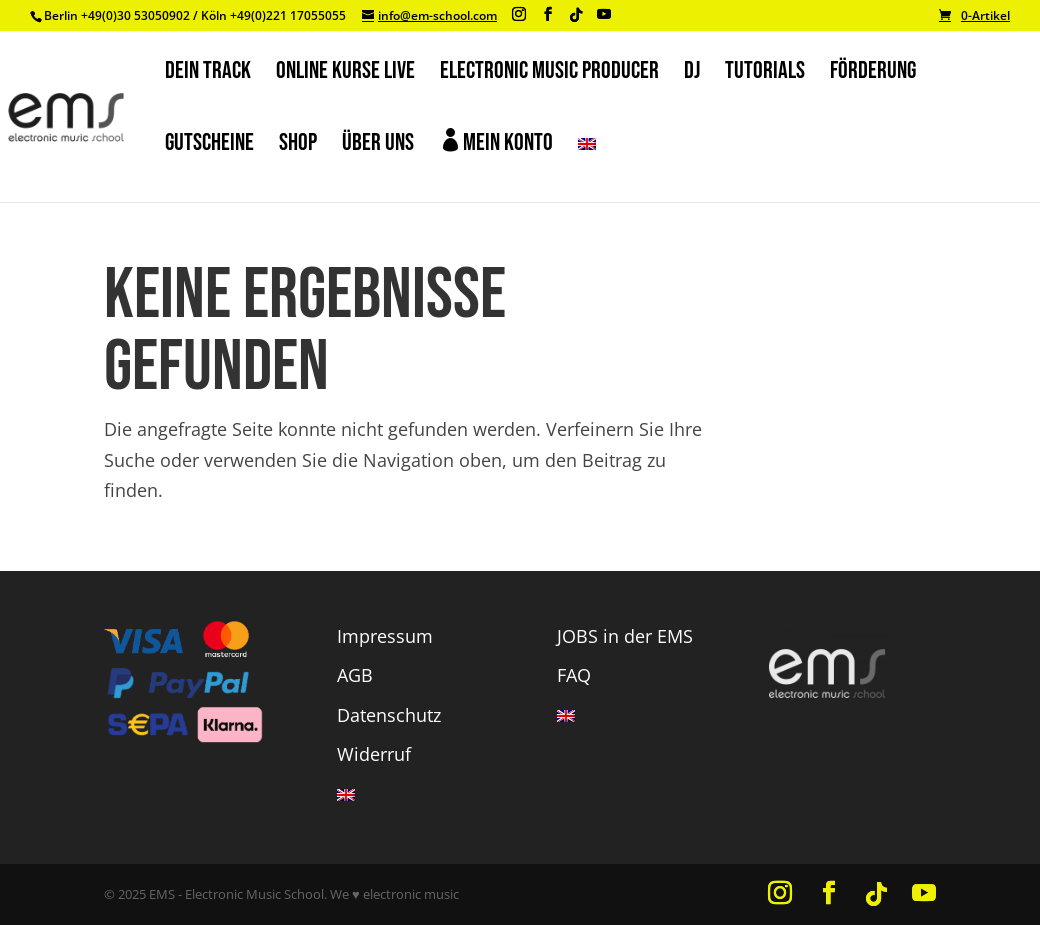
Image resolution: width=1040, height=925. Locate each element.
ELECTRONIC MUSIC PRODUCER (549, 74)
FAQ (574, 675)
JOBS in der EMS (625, 636)
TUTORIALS (765, 74)
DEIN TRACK (208, 74)
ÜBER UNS (378, 146)
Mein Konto (496, 142)
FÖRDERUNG (873, 74)
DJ (692, 74)
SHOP (298, 146)
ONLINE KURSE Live (345, 74)
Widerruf (374, 754)
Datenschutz (389, 715)
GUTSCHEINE (209, 146)
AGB (355, 675)
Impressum (385, 636)
